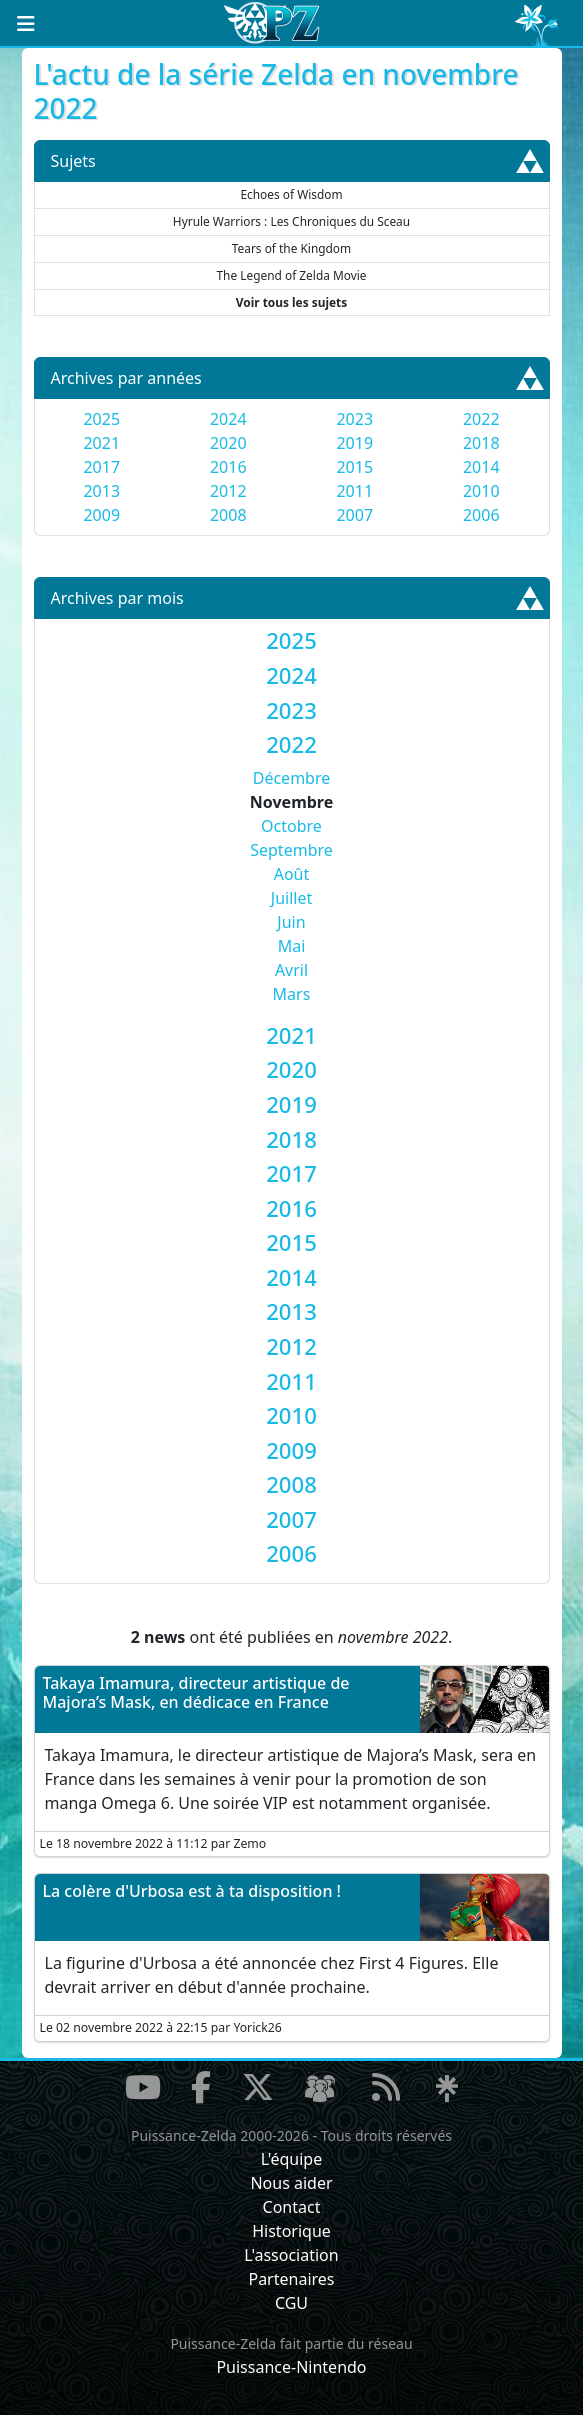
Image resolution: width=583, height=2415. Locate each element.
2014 (481, 467)
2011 (354, 491)
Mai (292, 946)
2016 (228, 467)
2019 (354, 443)
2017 (101, 467)
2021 (101, 443)
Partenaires (291, 2279)
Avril (291, 970)
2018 (481, 443)
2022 (481, 419)
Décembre (292, 778)
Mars (292, 994)
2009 (101, 515)
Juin (291, 922)
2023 (354, 419)
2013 (101, 491)
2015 (354, 467)
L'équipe (292, 2159)
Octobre (291, 826)
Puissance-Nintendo (291, 2367)
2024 (228, 419)
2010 (481, 491)
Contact (292, 2207)
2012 (228, 491)
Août (292, 874)
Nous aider (291, 2183)
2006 (481, 515)
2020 (228, 443)
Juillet (291, 898)
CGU (291, 2303)
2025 (101, 419)
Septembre (291, 850)
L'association (291, 2255)
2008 (228, 515)
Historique (291, 2231)
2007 (354, 515)
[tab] (292, 640)
